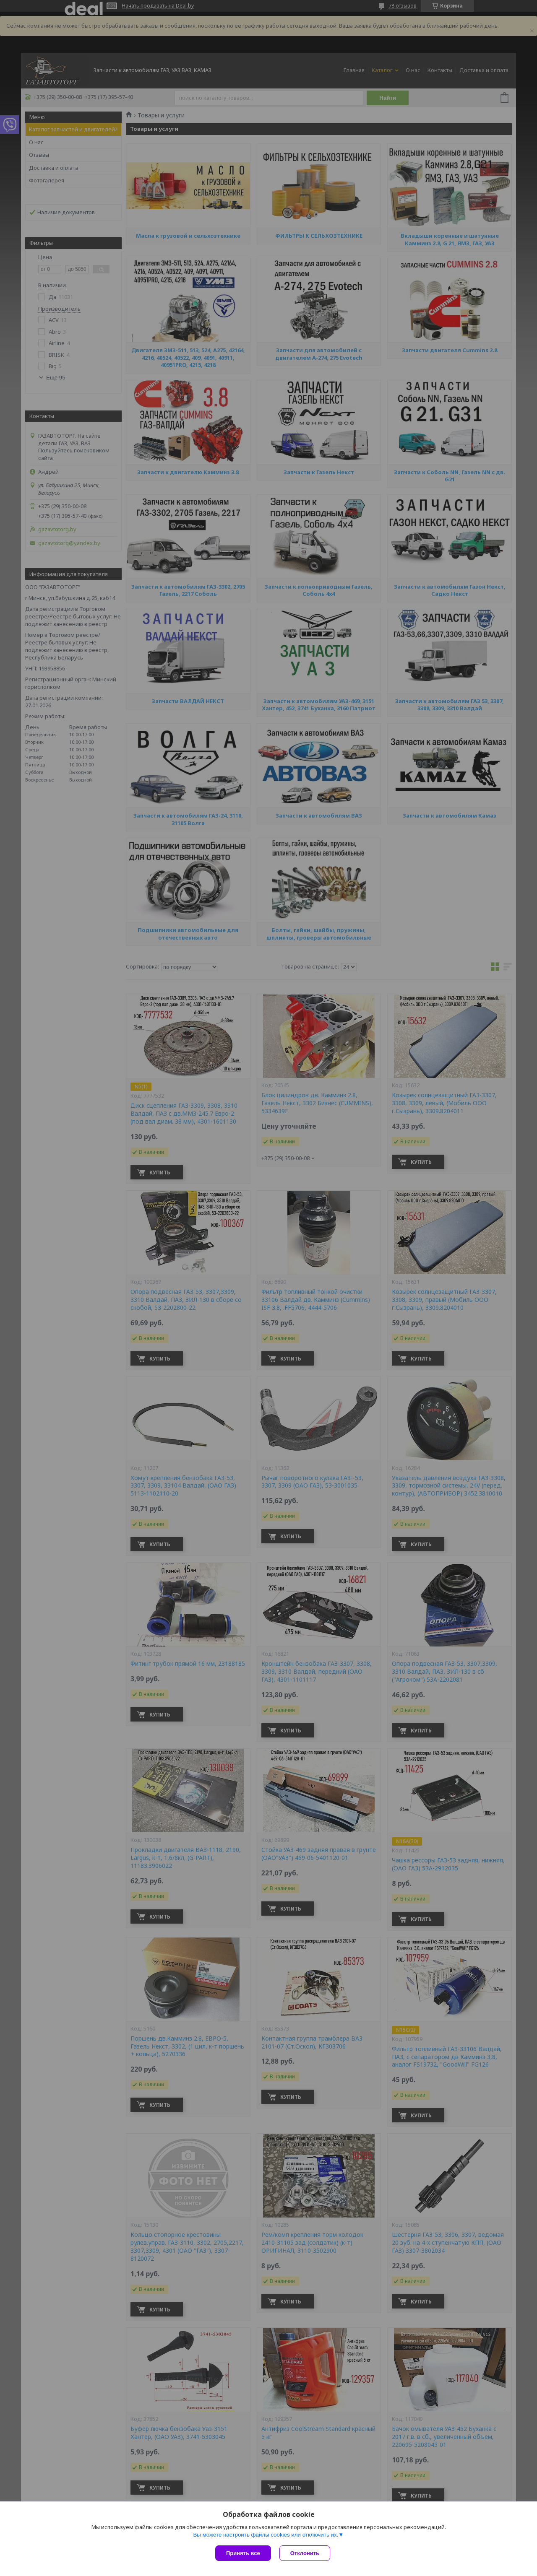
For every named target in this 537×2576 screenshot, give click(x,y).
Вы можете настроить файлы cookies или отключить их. (265, 2535)
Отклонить (304, 2553)
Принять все (243, 2553)
